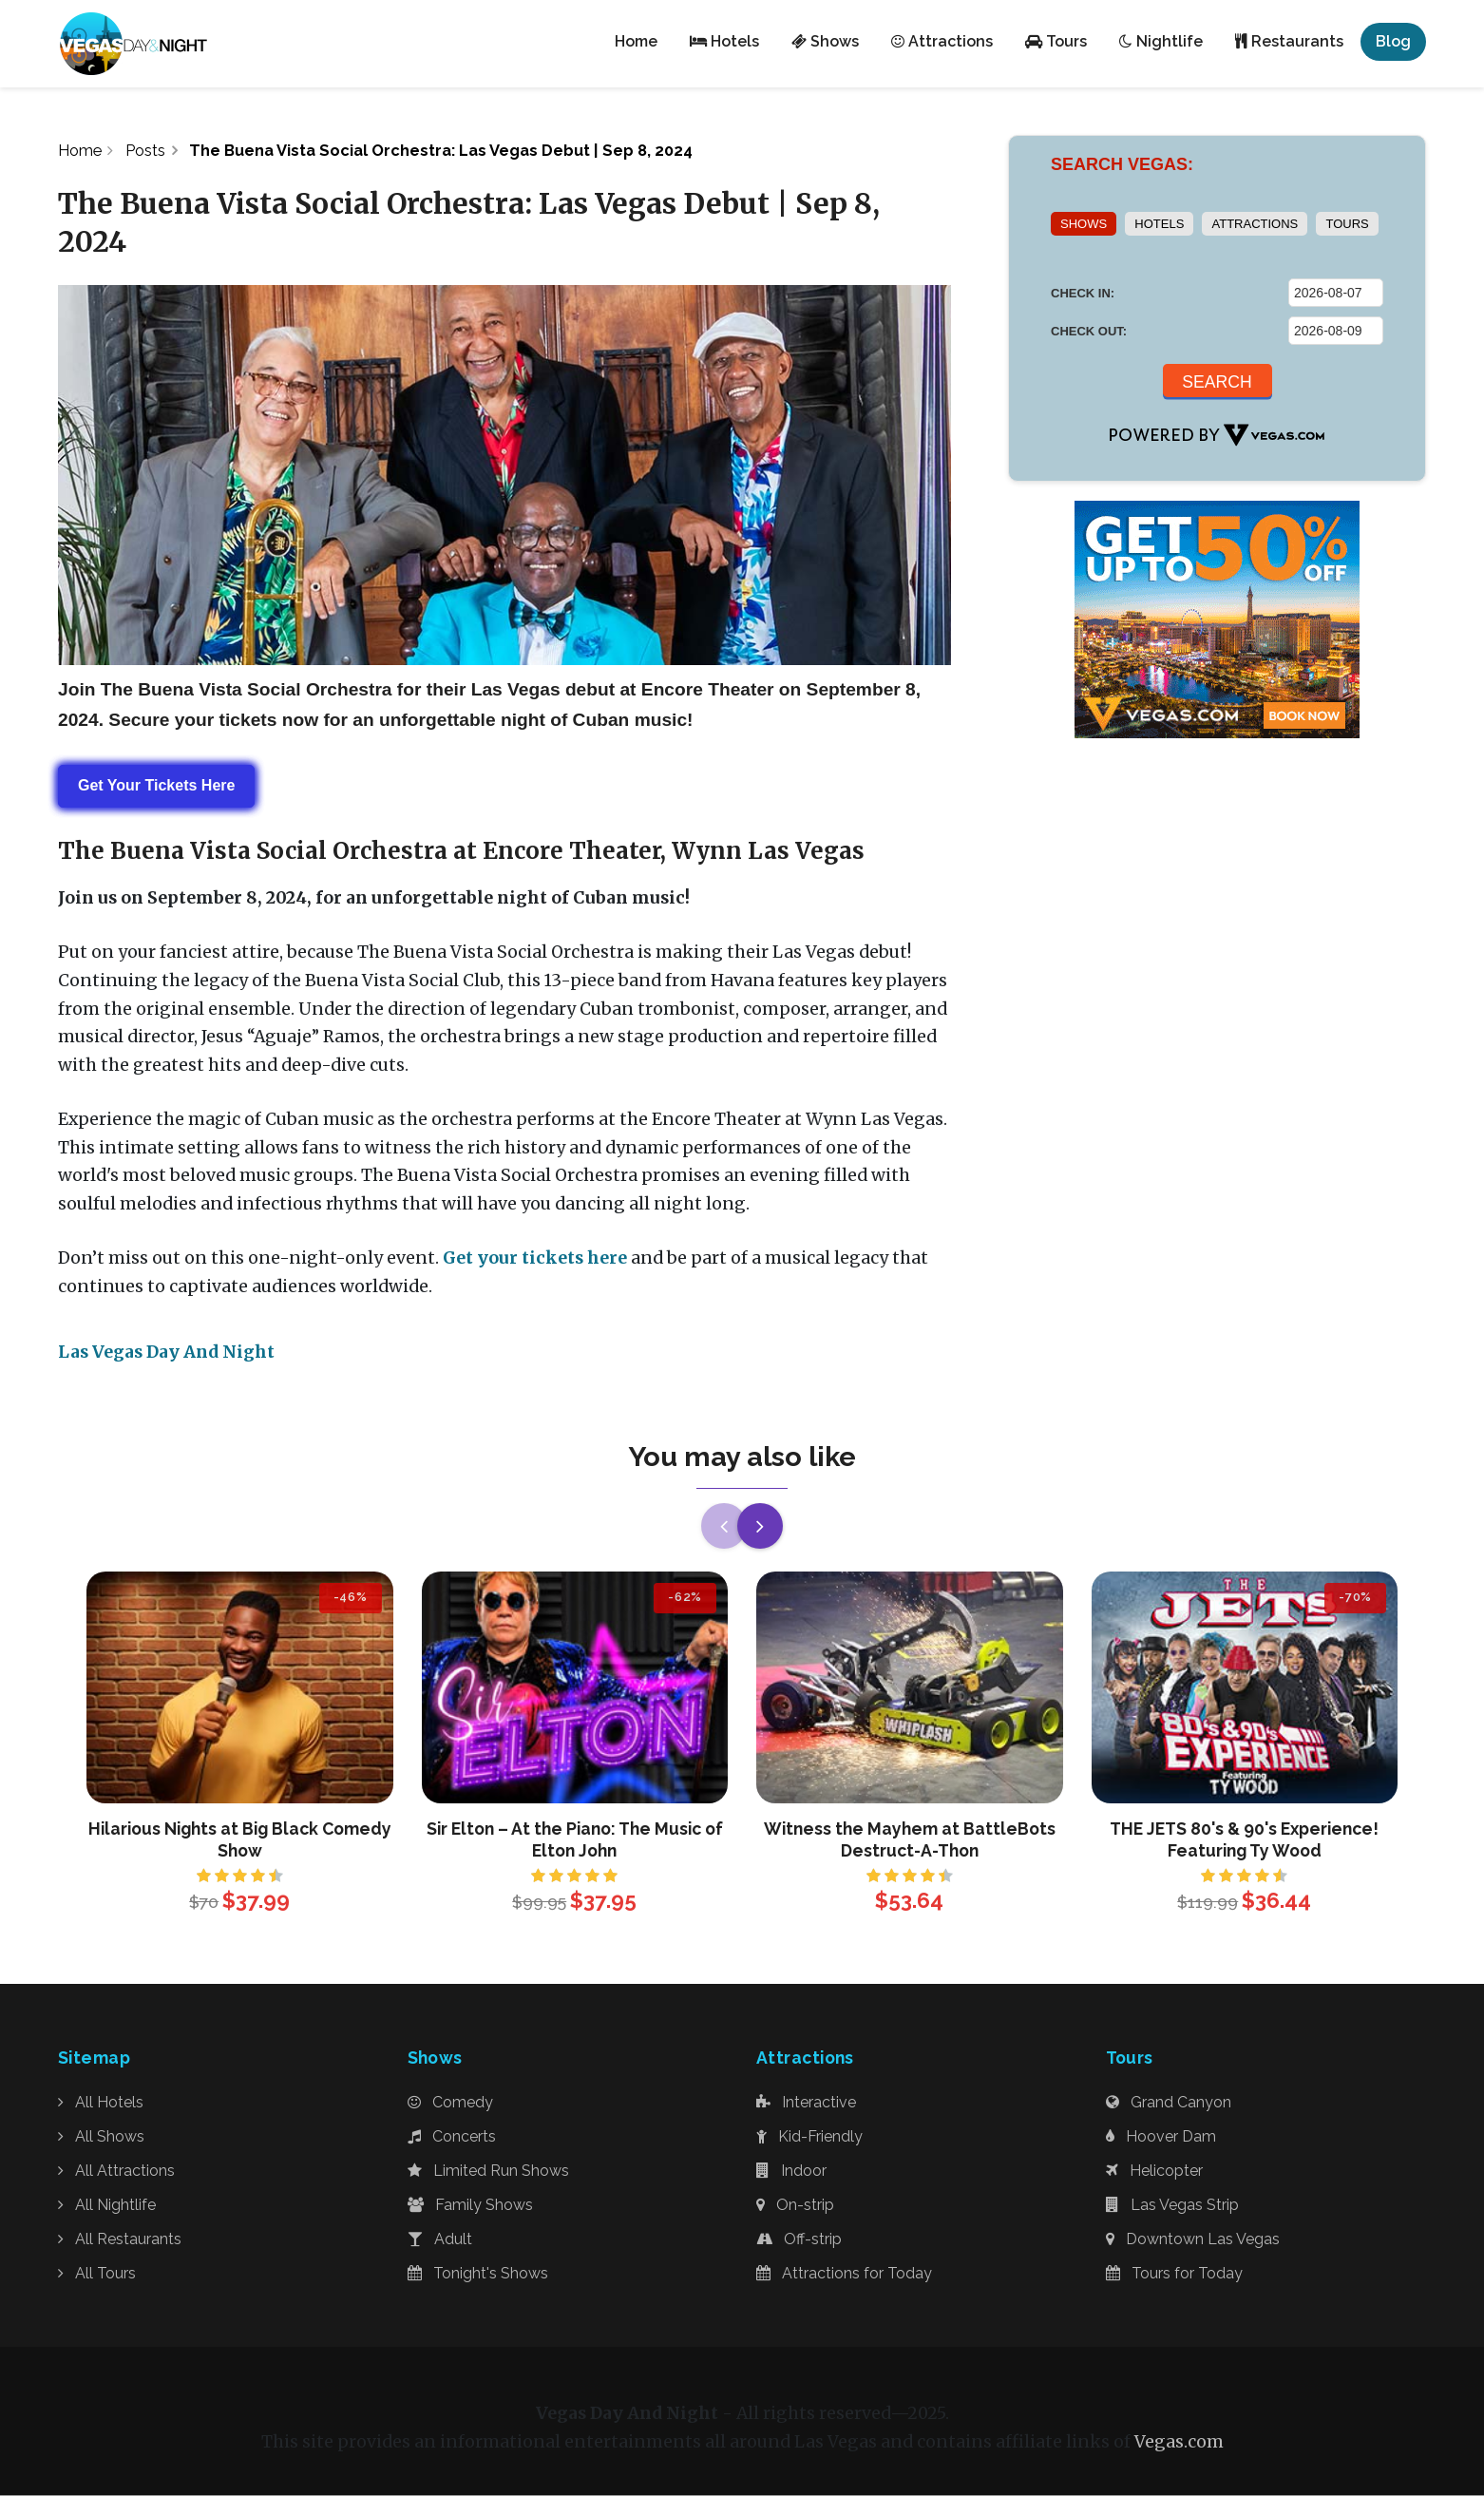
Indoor (791, 2171)
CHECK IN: (1082, 293)
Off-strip (799, 2239)
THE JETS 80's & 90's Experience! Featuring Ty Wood (1244, 1839)
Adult (440, 2239)
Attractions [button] (942, 41)
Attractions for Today (844, 2273)
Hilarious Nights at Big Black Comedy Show (239, 1839)
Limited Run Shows (488, 2171)
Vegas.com (1179, 2442)
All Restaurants (119, 2239)
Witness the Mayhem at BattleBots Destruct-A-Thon (910, 1839)
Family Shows (470, 2205)
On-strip (795, 2205)
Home (80, 150)
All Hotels (100, 2103)
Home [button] (636, 41)
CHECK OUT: (1089, 331)
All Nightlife (107, 2205)
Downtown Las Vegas (1193, 2239)
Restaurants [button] (1289, 41)
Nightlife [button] (1161, 41)
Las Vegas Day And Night (166, 1353)
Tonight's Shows (478, 2273)
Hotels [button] (724, 41)
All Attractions (116, 2171)
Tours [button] (1056, 41)
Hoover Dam (1161, 2136)
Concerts (452, 2136)
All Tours (97, 2273)
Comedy (450, 2103)
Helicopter (1154, 2171)
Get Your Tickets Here (156, 786)
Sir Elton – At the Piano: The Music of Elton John (575, 1839)
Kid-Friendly (809, 2136)
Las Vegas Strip (1172, 2205)
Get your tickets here (535, 1258)
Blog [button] (1393, 41)
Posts (146, 150)
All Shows (101, 2136)
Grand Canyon (1168, 2103)
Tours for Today (1174, 2273)
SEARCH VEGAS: (1122, 164)
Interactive (806, 2103)
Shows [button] (825, 41)
